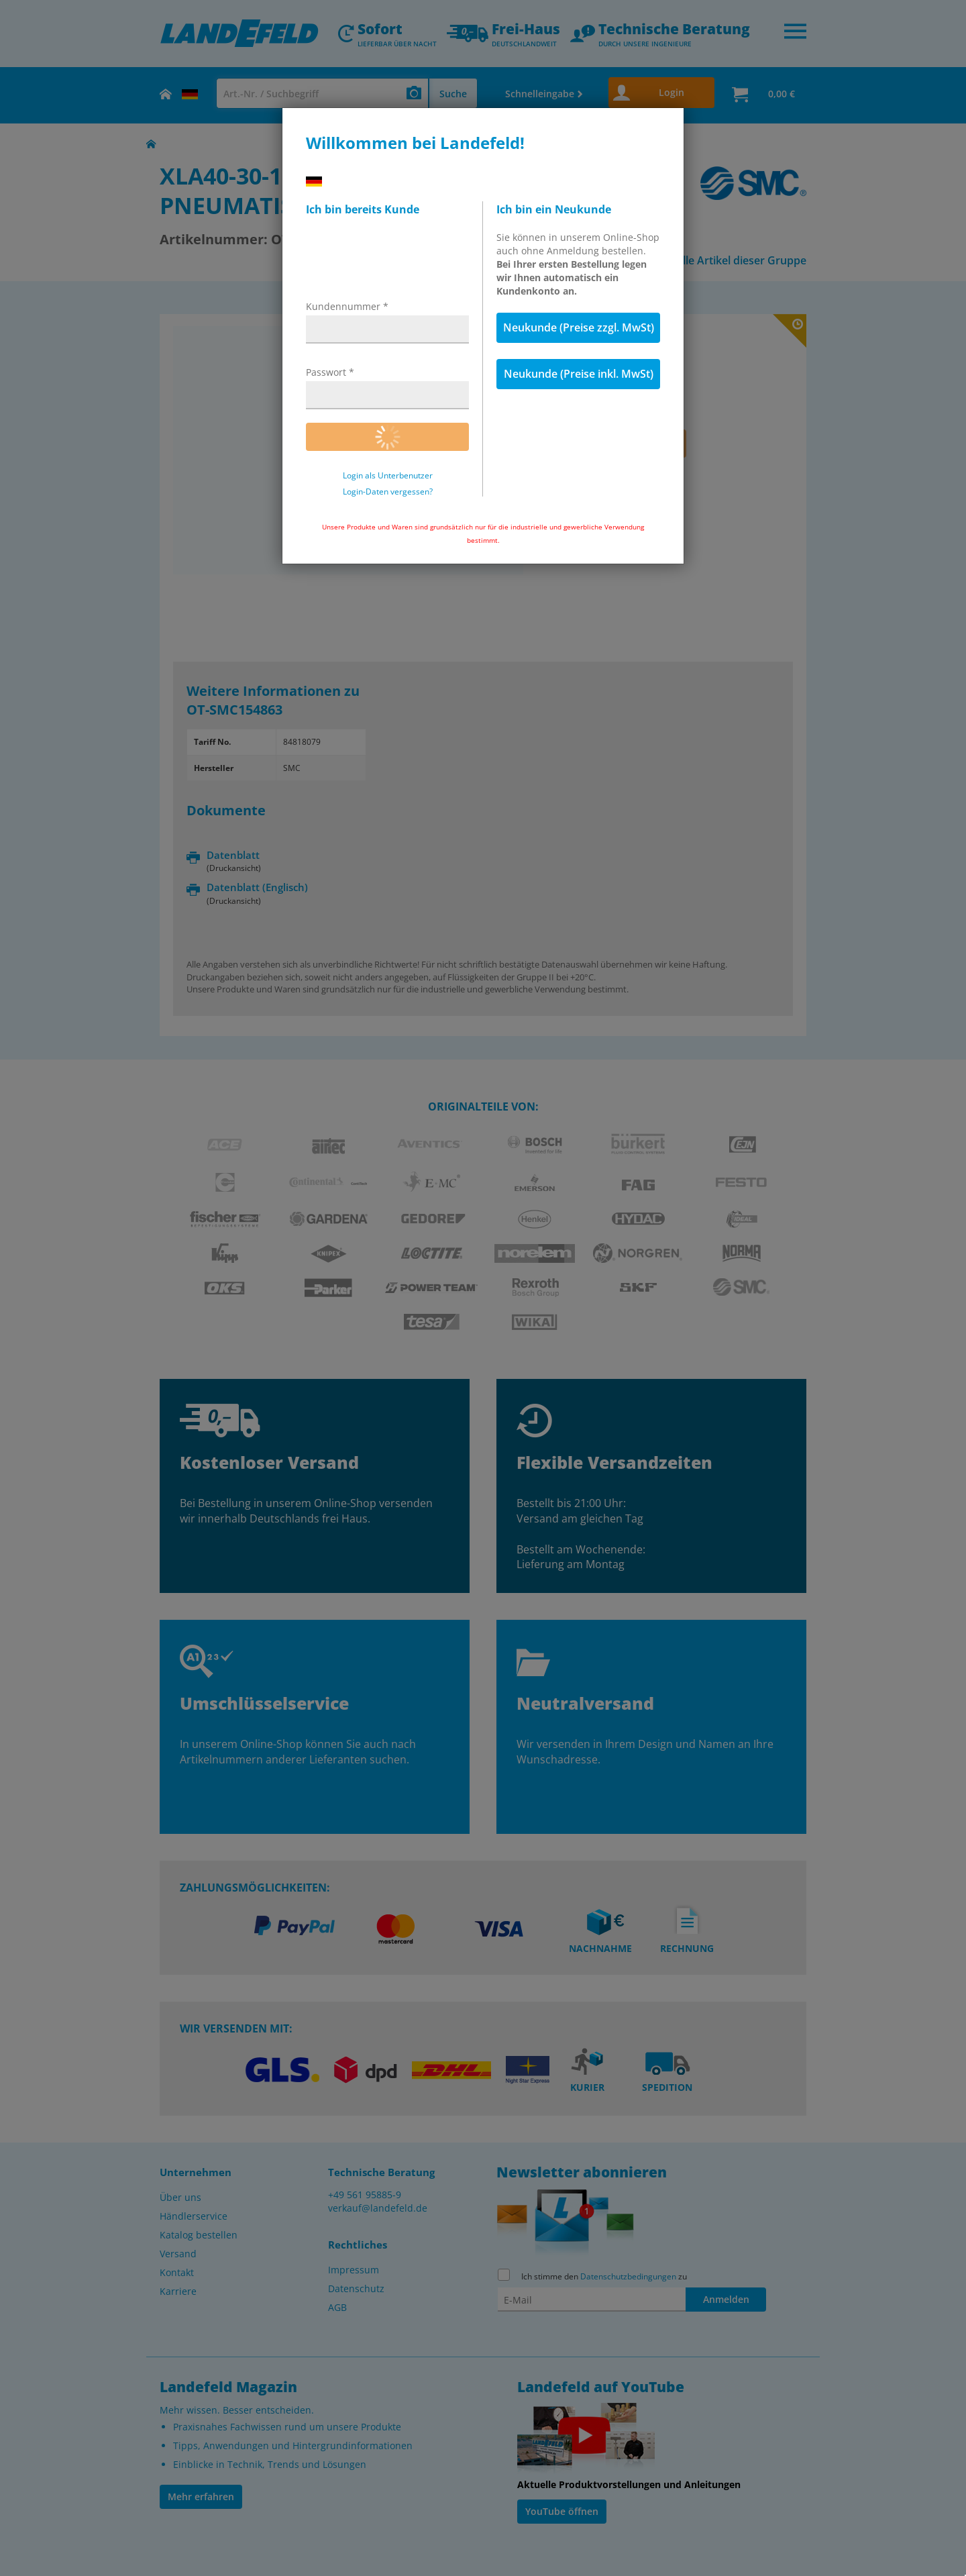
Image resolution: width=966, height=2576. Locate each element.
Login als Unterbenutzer (388, 475)
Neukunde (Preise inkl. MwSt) (578, 373)
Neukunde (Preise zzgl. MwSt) (578, 327)
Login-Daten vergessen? (388, 492)
